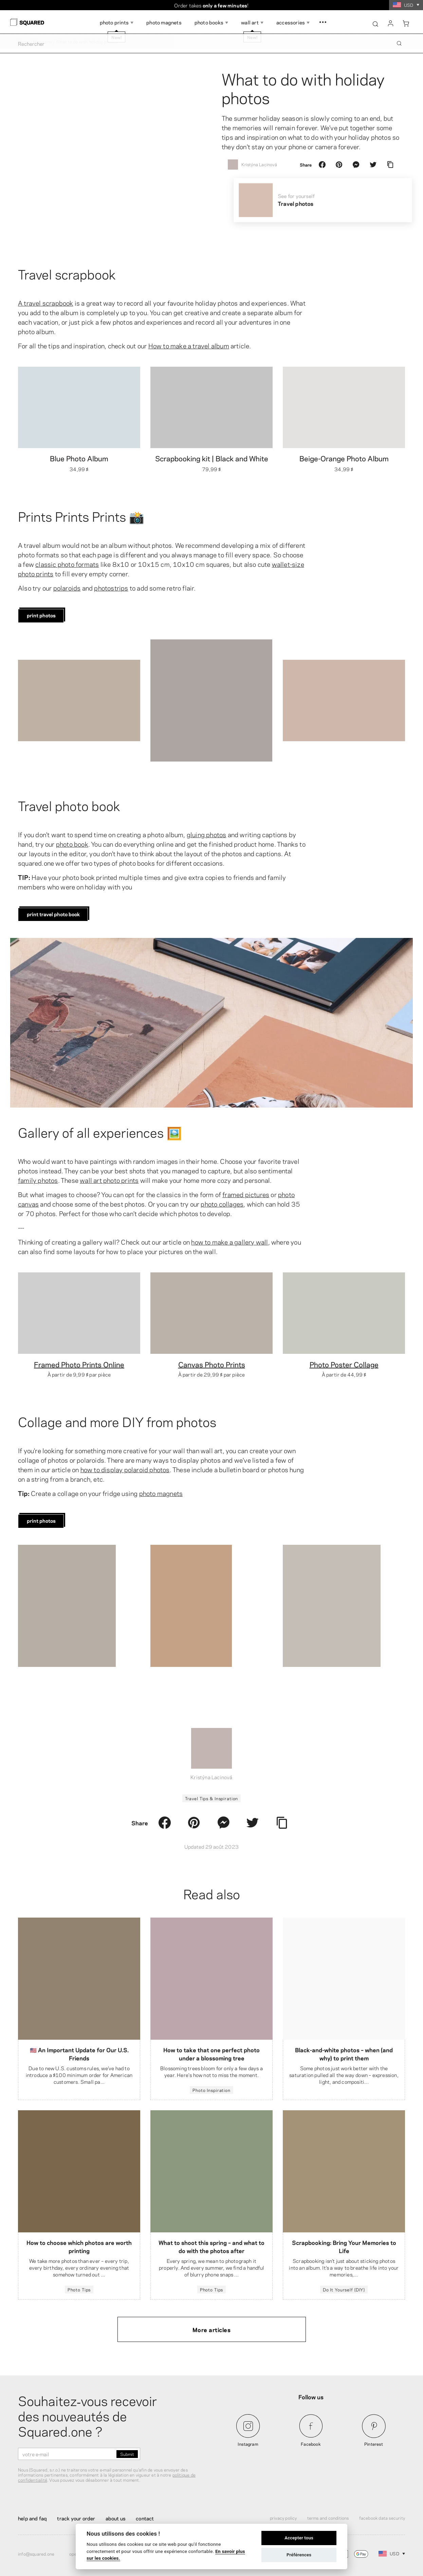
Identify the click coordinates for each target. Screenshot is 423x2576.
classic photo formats (67, 564)
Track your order (76, 2518)
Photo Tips (79, 2289)
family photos (38, 1180)
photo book (72, 843)
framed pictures (245, 1194)
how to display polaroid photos (125, 1469)
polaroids (67, 587)
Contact (145, 2518)
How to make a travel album (188, 345)
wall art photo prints (109, 1180)
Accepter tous (298, 2537)
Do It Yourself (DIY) (344, 2289)
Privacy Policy (283, 2518)
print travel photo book (53, 914)
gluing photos (206, 834)
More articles (211, 2329)
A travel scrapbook (45, 302)
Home (24, 41)
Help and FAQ (32, 2518)
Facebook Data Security (382, 2518)
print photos (41, 615)
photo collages (222, 1203)
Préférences (299, 2554)
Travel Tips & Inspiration (211, 1798)
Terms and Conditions (328, 2518)
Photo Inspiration (211, 2090)
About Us (116, 2518)
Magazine (42, 41)
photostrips (111, 587)
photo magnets (161, 1493)
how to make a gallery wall (229, 1241)
